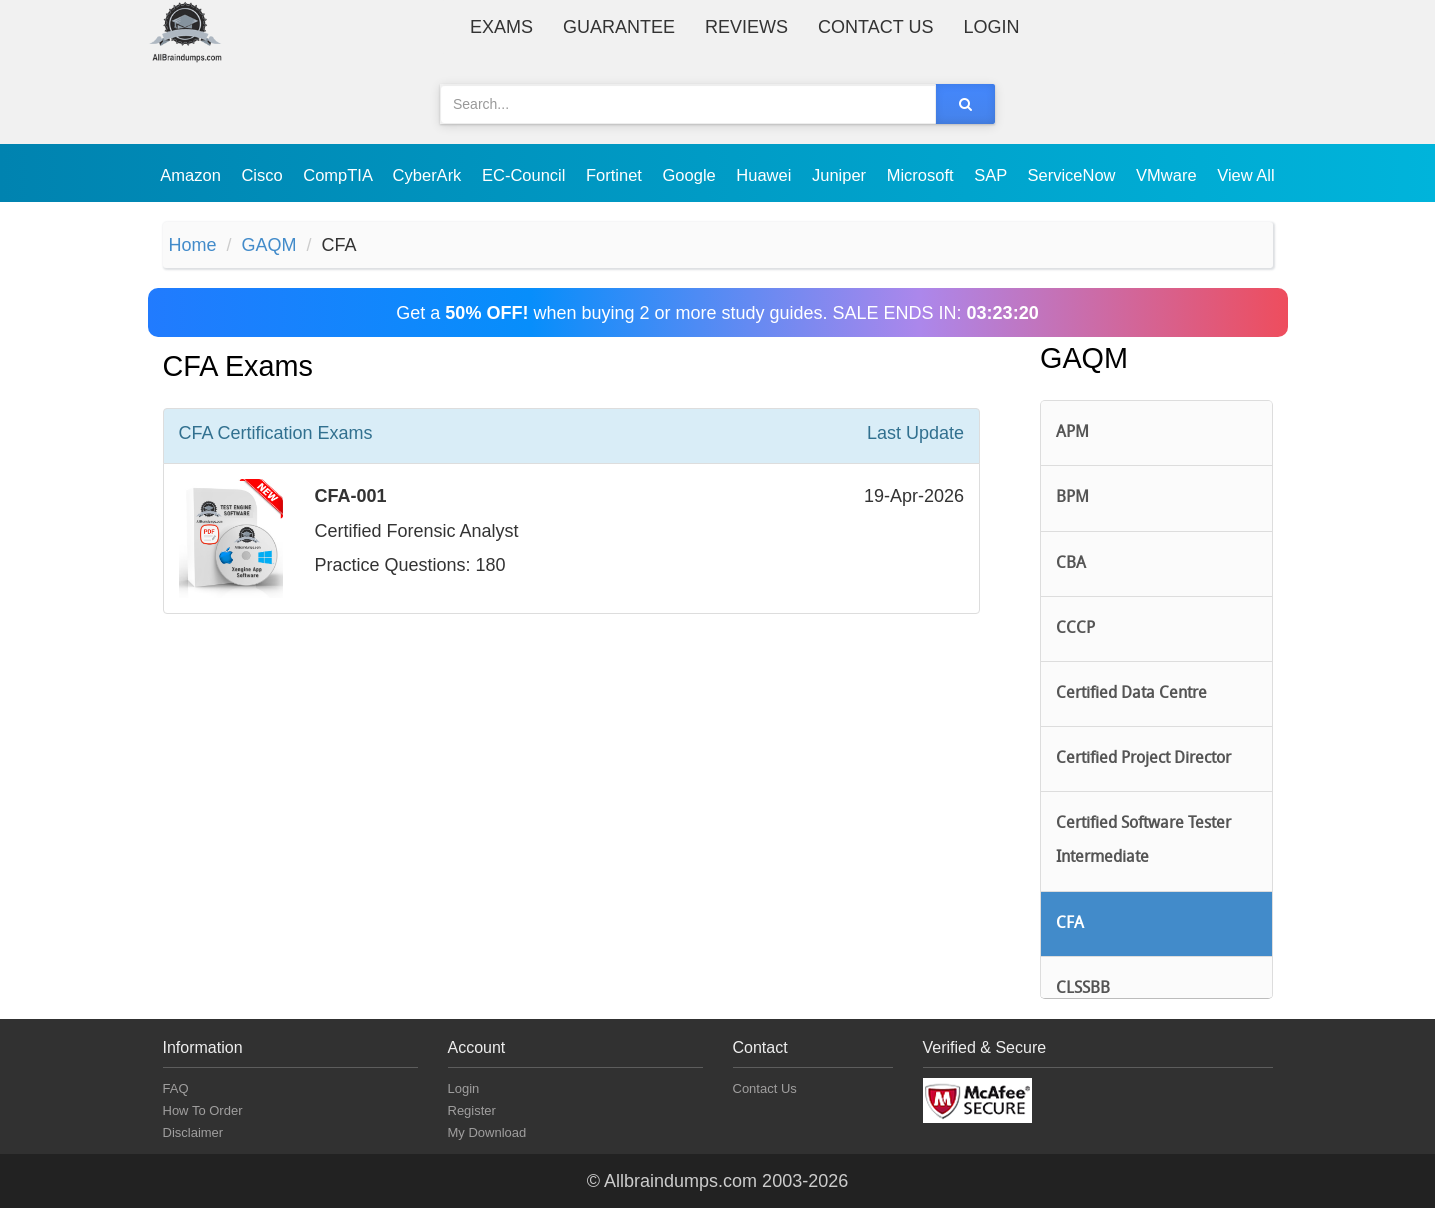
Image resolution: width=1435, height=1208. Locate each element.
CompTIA (339, 175)
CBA (1071, 564)
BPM (1072, 498)
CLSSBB (1083, 989)
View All (1245, 175)
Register (472, 1110)
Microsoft (923, 175)
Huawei (766, 175)
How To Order (203, 1110)
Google (692, 175)
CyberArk (429, 175)
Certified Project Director (1143, 759)
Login (991, 27)
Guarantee (619, 27)
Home (193, 245)
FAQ (176, 1088)
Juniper (841, 175)
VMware (1168, 175)
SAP (992, 175)
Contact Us (875, 27)
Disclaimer (193, 1132)
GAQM (269, 245)
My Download (487, 1132)
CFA (1070, 924)
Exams (501, 27)
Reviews (746, 27)
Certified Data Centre (1131, 694)
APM (1072, 433)
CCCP (1075, 629)
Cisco (264, 175)
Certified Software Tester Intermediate (1143, 841)
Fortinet (616, 175)
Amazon (192, 175)
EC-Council (526, 175)
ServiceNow (1073, 175)
